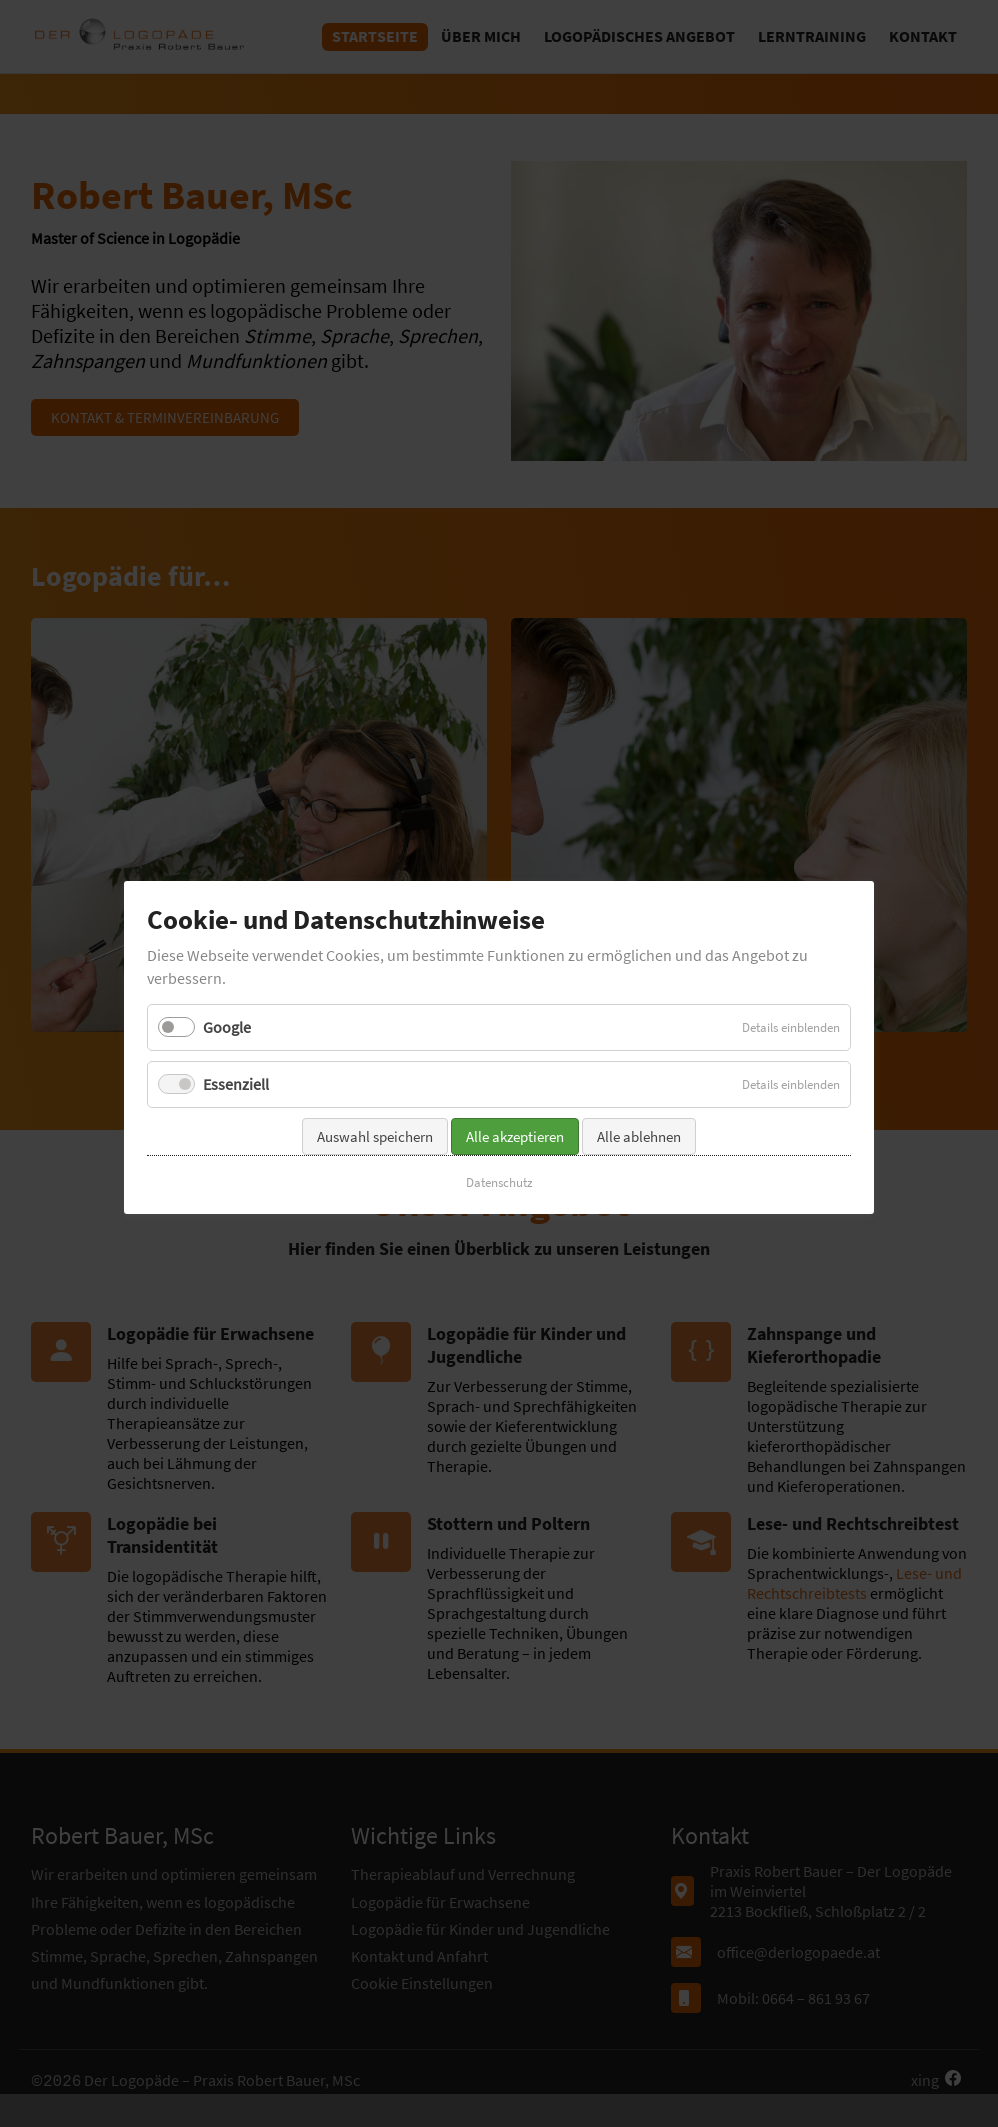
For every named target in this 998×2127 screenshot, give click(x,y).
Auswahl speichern (375, 1099)
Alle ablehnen (639, 1099)
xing (925, 2080)
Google (227, 990)
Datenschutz (499, 1145)
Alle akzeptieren (515, 1099)
